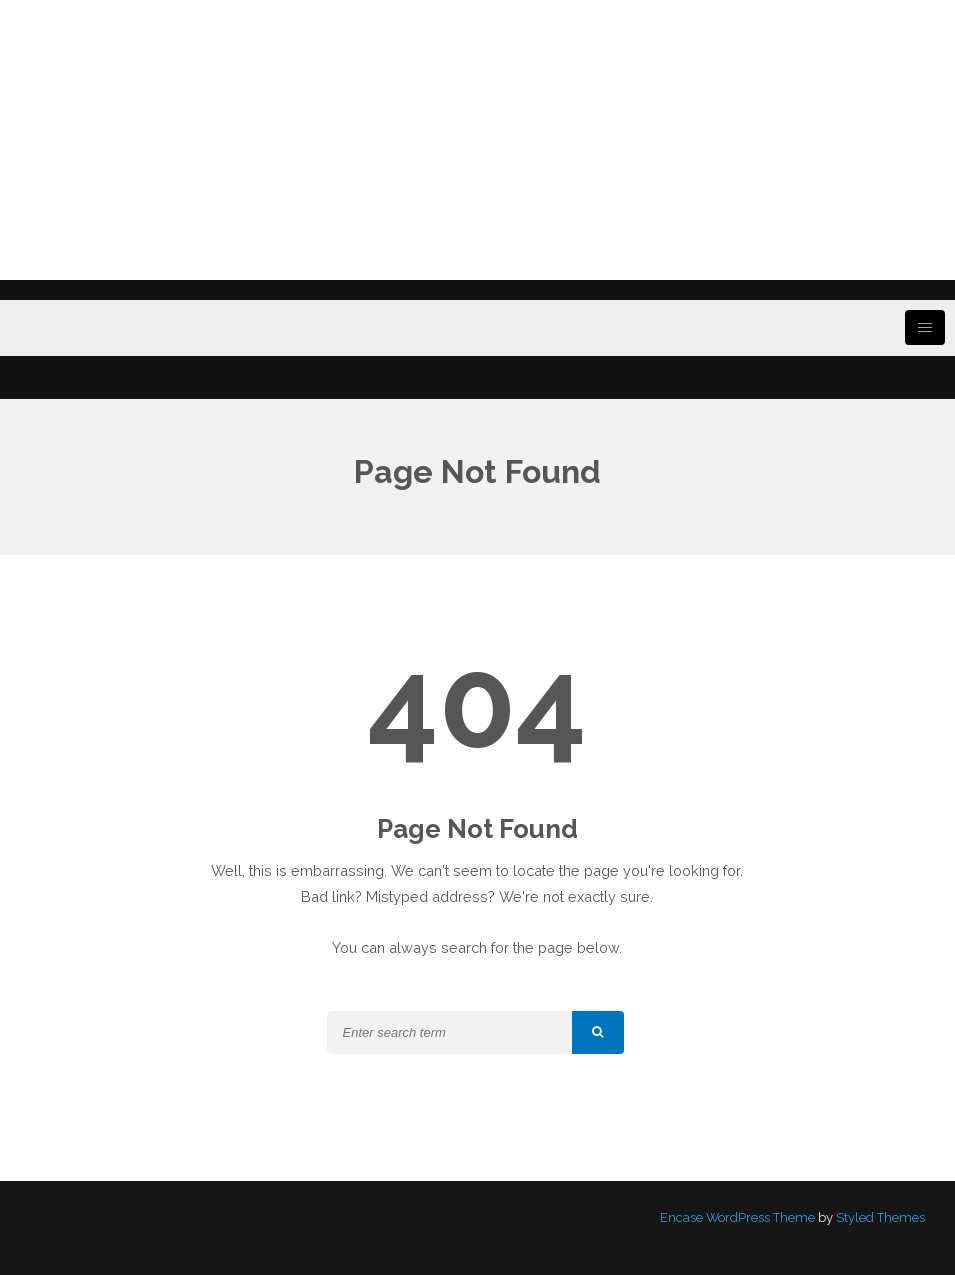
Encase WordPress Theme (737, 1217)
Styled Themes (880, 1217)
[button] (598, 1032)
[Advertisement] (477, 140)
